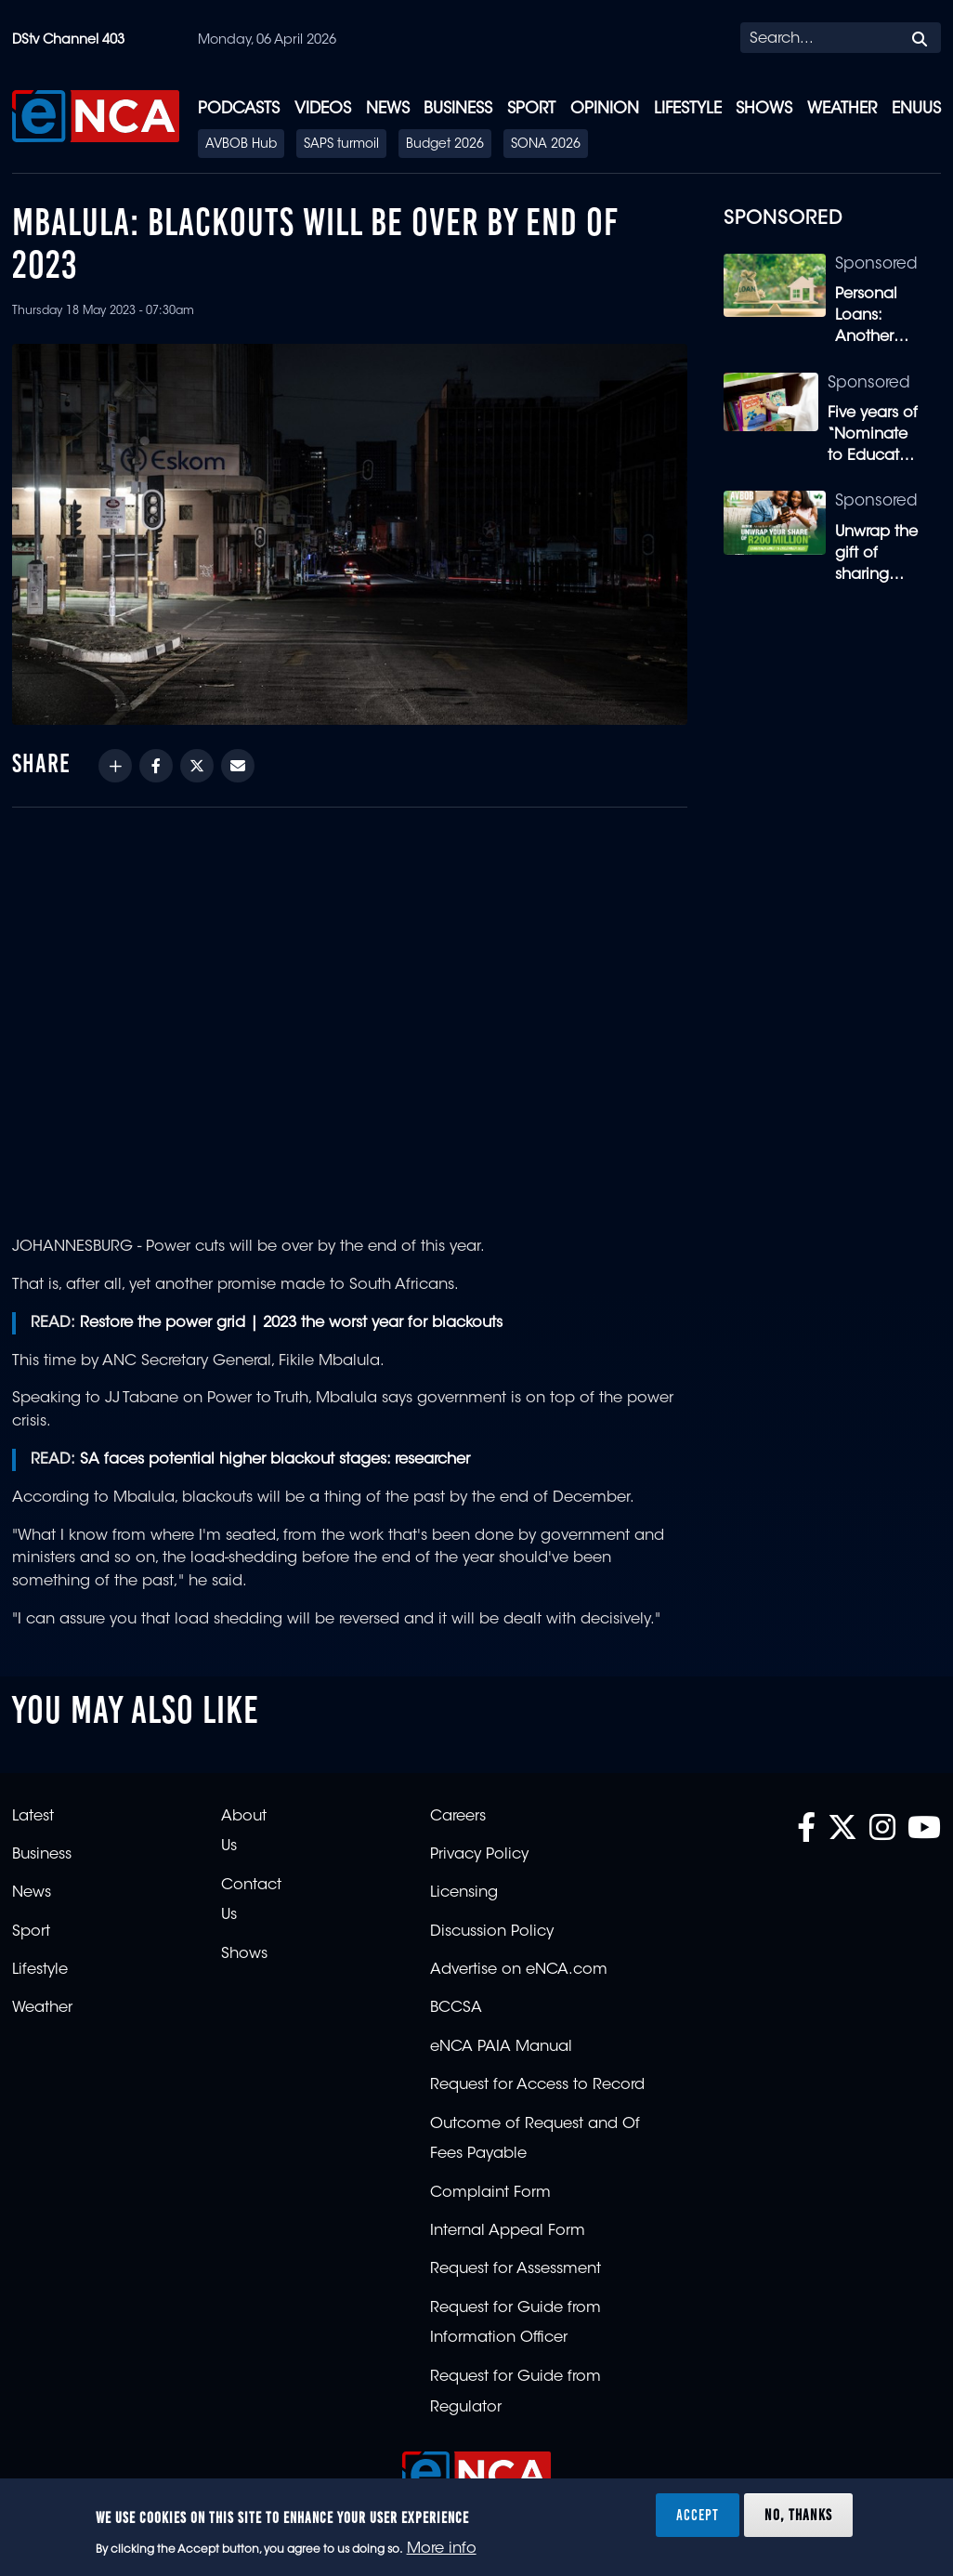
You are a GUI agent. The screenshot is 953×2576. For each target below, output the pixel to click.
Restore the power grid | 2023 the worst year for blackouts (291, 1323)
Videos (322, 109)
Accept (697, 2514)
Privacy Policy (479, 1854)
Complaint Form (490, 2193)
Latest (33, 1816)
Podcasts (239, 109)
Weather (842, 109)
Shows (764, 109)
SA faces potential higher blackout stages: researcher (275, 1459)
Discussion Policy (492, 1932)
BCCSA (456, 2008)
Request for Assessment (515, 2269)
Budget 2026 (445, 144)
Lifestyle (688, 109)
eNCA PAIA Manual (501, 2047)
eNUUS (916, 109)
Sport (531, 109)
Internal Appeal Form (507, 2231)
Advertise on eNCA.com (518, 1970)
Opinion (604, 109)
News (388, 109)
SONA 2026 (546, 144)
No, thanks (798, 2514)
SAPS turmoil (341, 144)
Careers (458, 1816)
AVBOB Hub (241, 144)
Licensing (464, 1893)
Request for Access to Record (537, 2085)
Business (458, 109)
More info (441, 2549)
